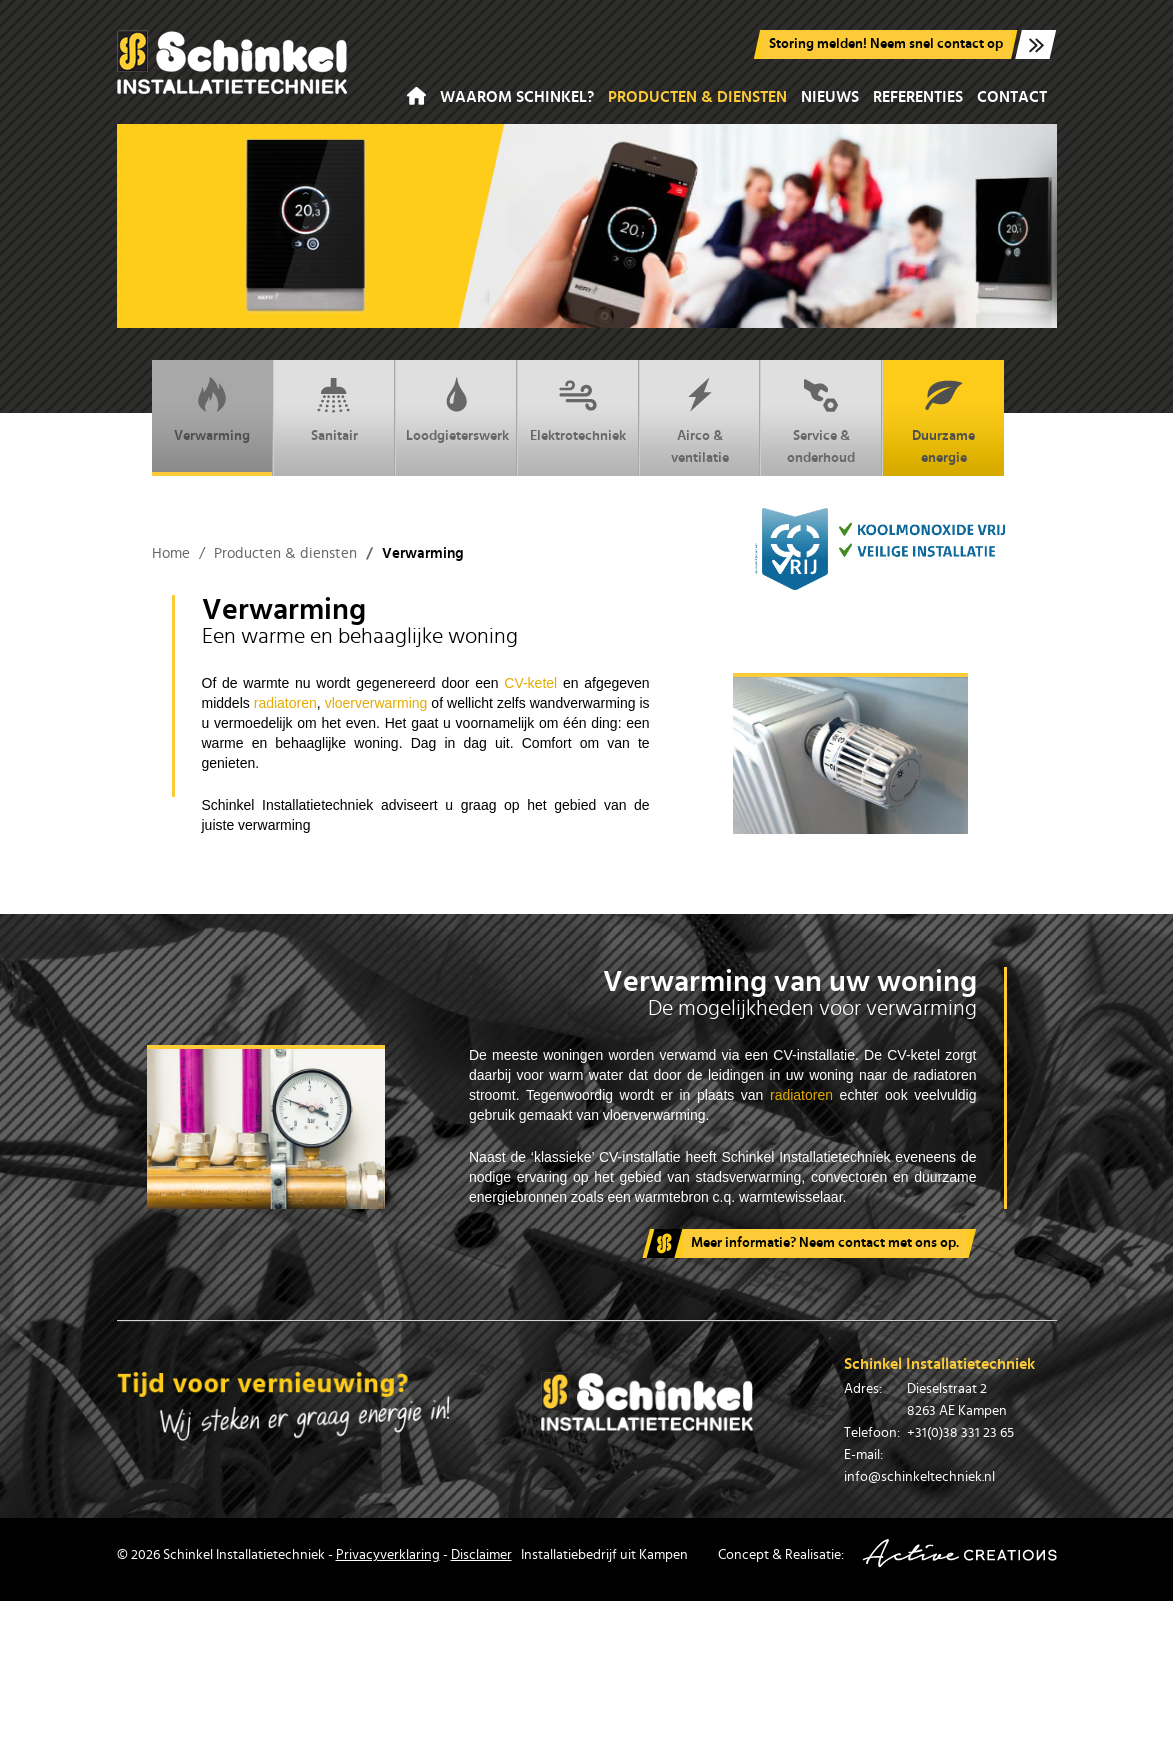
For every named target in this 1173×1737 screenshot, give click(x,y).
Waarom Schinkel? (517, 97)
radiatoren (285, 703)
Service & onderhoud (821, 420)
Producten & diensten (697, 97)
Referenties (918, 97)
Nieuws (830, 97)
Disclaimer (481, 1555)
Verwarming (212, 409)
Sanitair (334, 409)
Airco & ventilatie (700, 420)
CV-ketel (533, 683)
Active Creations (959, 1553)
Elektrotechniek (578, 409)
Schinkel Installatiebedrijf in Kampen (232, 62)
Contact (1012, 97)
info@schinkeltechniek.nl (919, 1477)
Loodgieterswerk (457, 409)
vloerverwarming (376, 703)
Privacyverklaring (388, 1555)
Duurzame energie (943, 420)
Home (416, 97)
